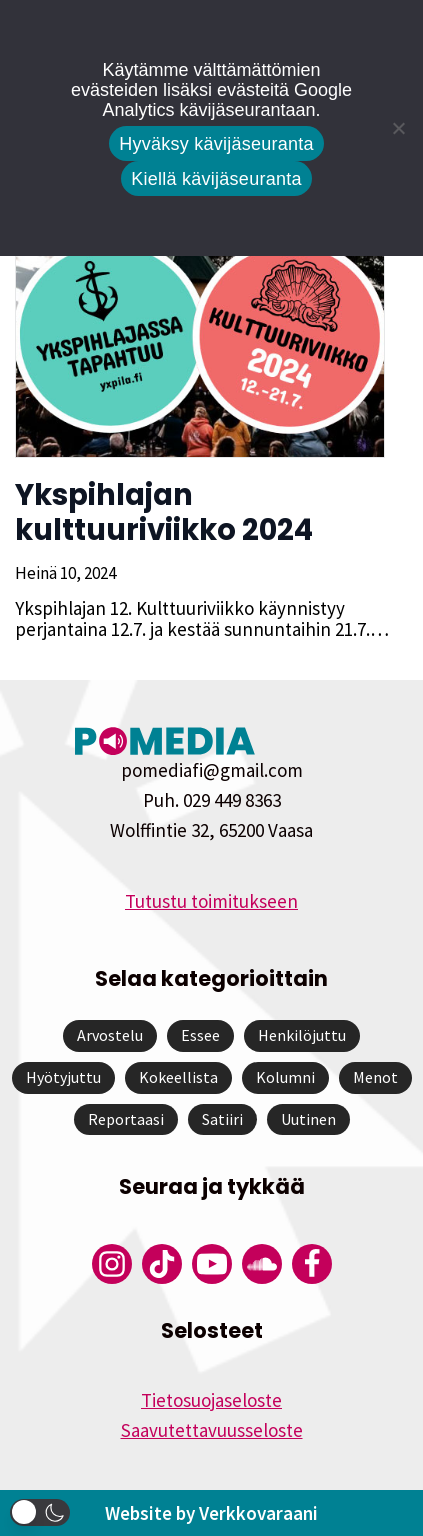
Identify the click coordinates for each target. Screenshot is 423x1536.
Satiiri (222, 1119)
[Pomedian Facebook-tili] (312, 1264)
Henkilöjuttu (302, 1035)
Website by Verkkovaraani (211, 1513)
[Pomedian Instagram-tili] (112, 1264)
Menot (375, 1077)
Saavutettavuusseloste (212, 1430)
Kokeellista (178, 1077)
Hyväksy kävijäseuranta (216, 144)
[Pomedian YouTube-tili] (212, 1264)
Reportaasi (126, 1119)
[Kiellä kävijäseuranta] (398, 128)
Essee (200, 1035)
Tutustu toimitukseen (211, 901)
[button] (40, 1512)
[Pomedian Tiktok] (162, 1264)
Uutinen (308, 1119)
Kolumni (285, 1077)
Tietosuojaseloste (211, 1400)
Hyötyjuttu (63, 1077)
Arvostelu (110, 1035)
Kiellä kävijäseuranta (216, 179)
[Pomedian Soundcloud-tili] (262, 1264)
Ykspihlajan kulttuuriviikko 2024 (164, 512)
